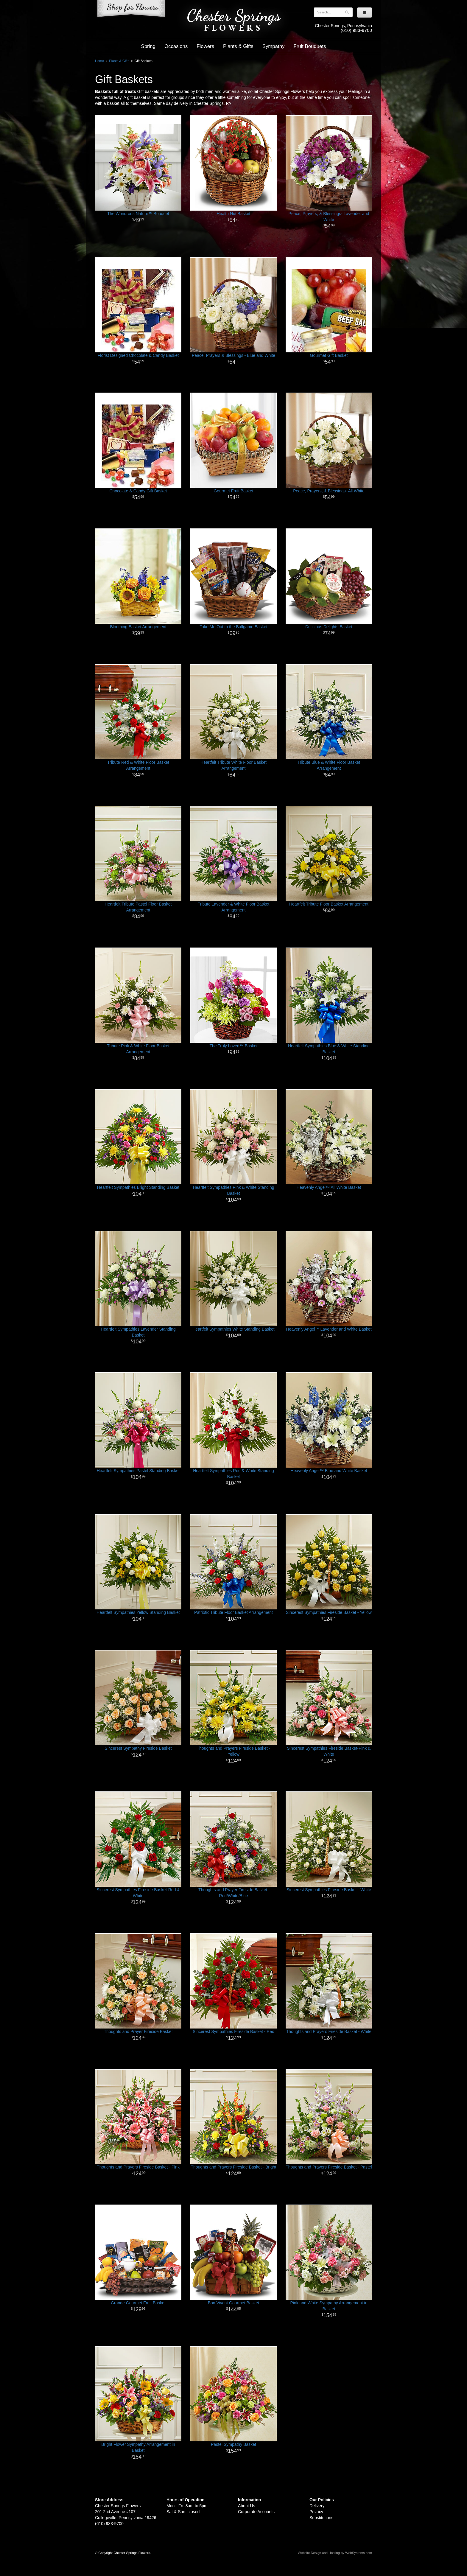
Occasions (176, 46)
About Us (246, 2505)
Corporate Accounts (256, 2511)
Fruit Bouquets (309, 46)
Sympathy (273, 46)
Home (99, 61)
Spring (148, 46)
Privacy (316, 2511)
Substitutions (321, 2517)
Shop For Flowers (131, 9)
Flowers (205, 46)
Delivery (317, 2505)
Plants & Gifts (238, 46)
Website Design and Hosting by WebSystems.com (335, 2553)
